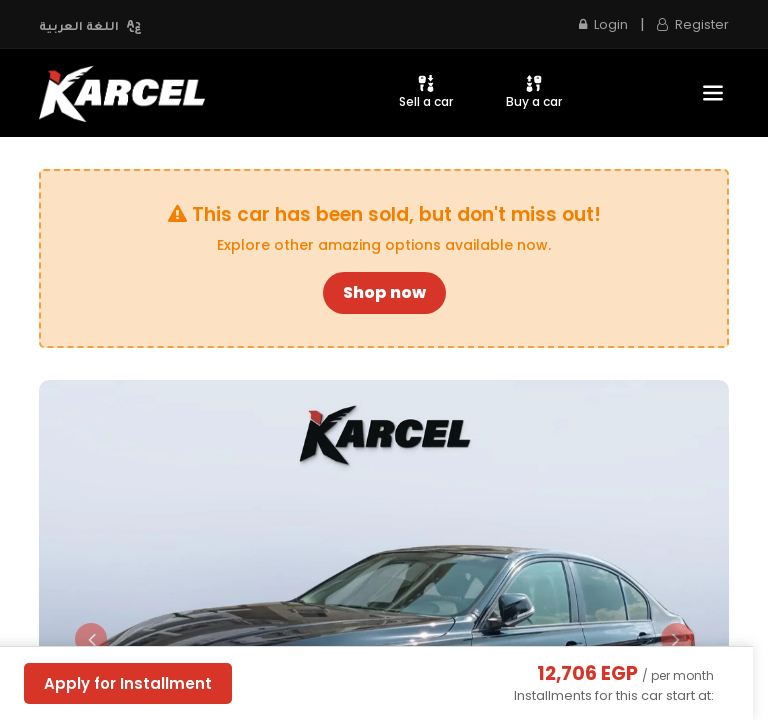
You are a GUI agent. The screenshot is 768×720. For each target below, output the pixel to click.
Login (603, 24)
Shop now (384, 292)
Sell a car (426, 91)
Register (693, 24)
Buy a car (534, 91)
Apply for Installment (128, 683)
